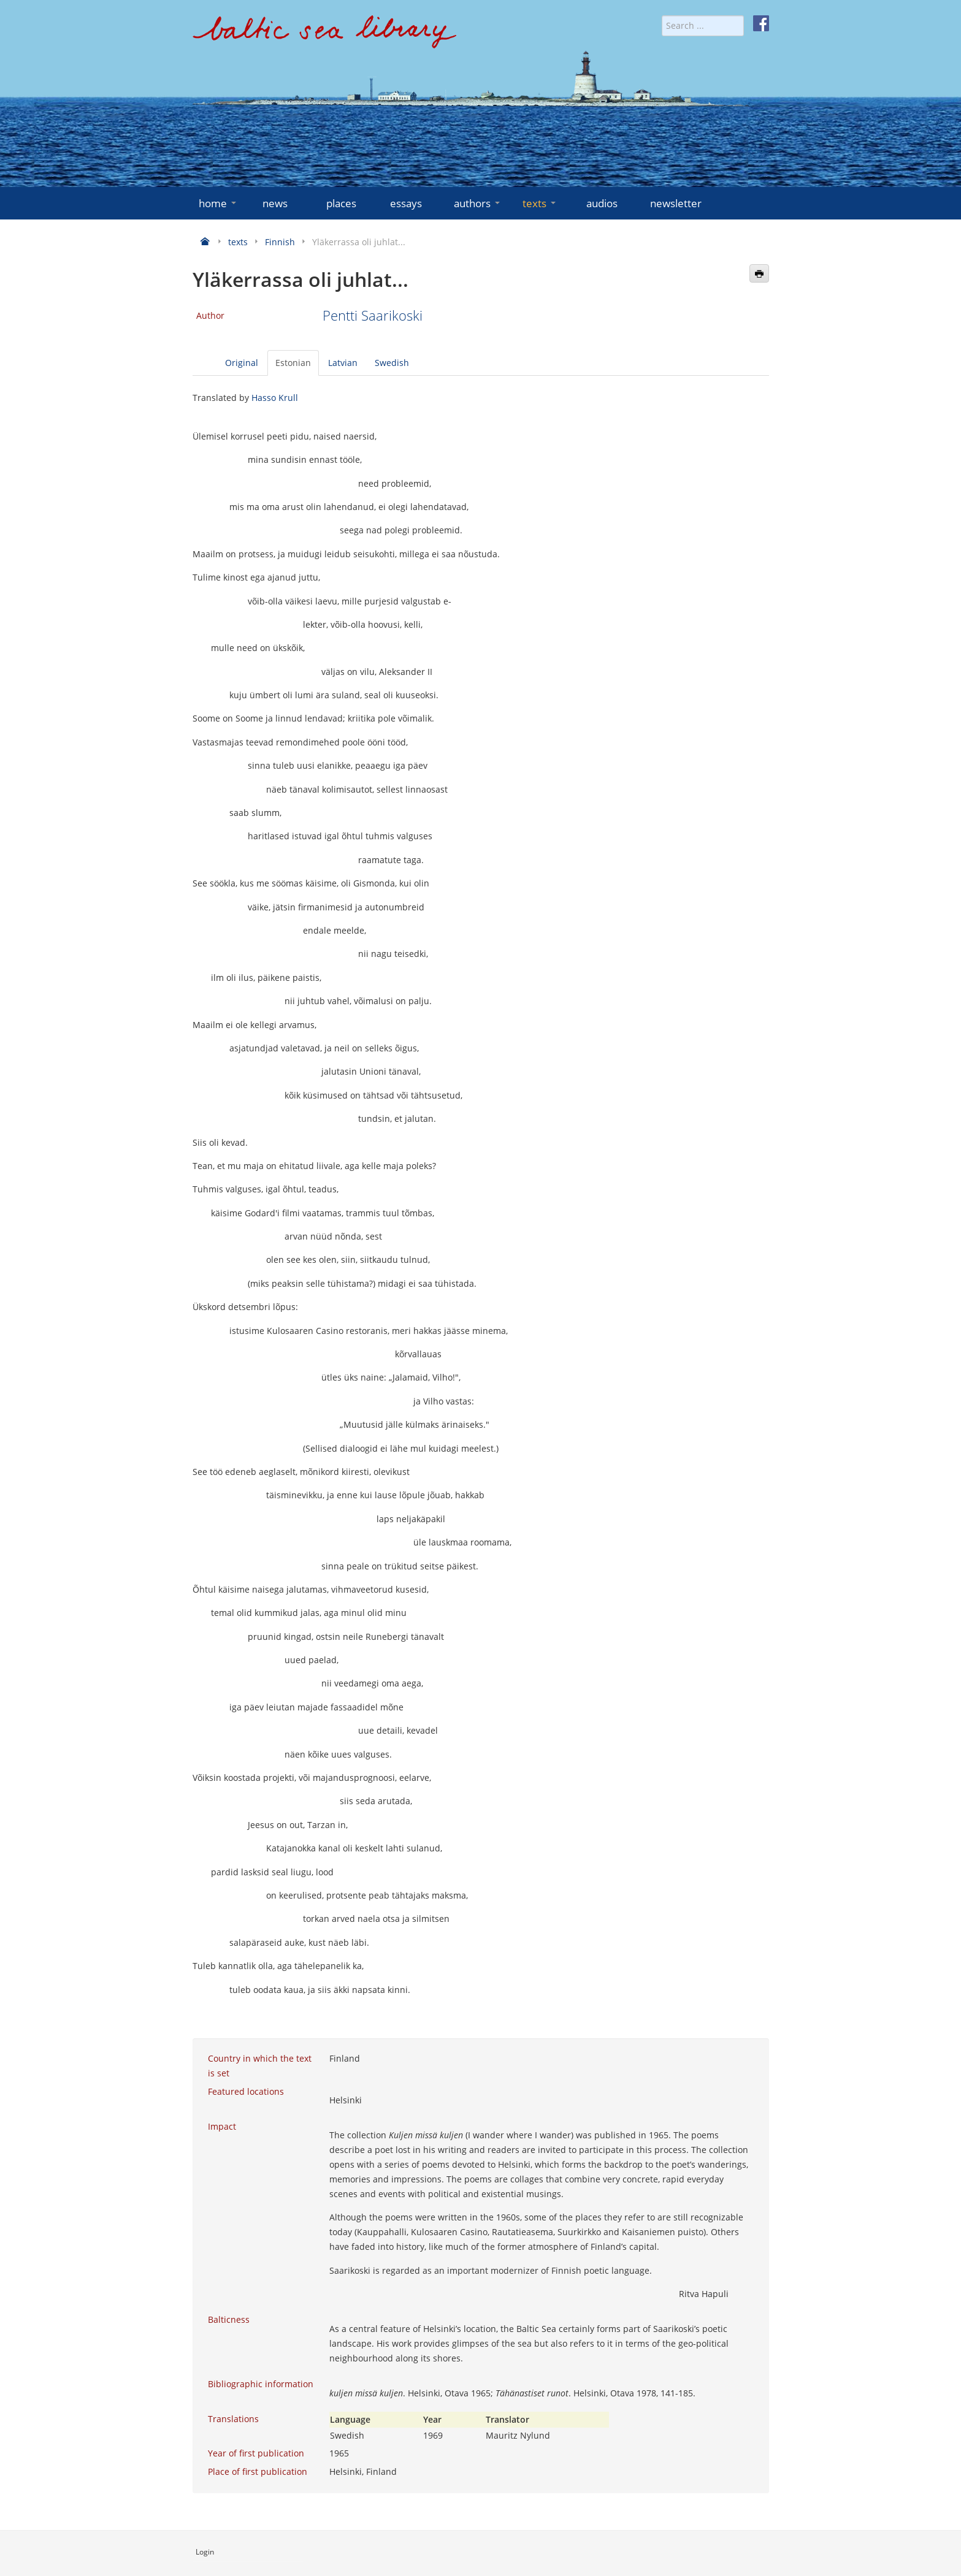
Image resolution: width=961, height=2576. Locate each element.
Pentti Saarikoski (373, 315)
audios (602, 203)
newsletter (676, 203)
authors (478, 203)
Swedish (392, 362)
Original (241, 362)
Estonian (293, 362)
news (275, 203)
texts (540, 203)
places (341, 203)
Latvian (343, 362)
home (219, 203)
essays (406, 203)
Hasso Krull (274, 397)
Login (205, 2551)
